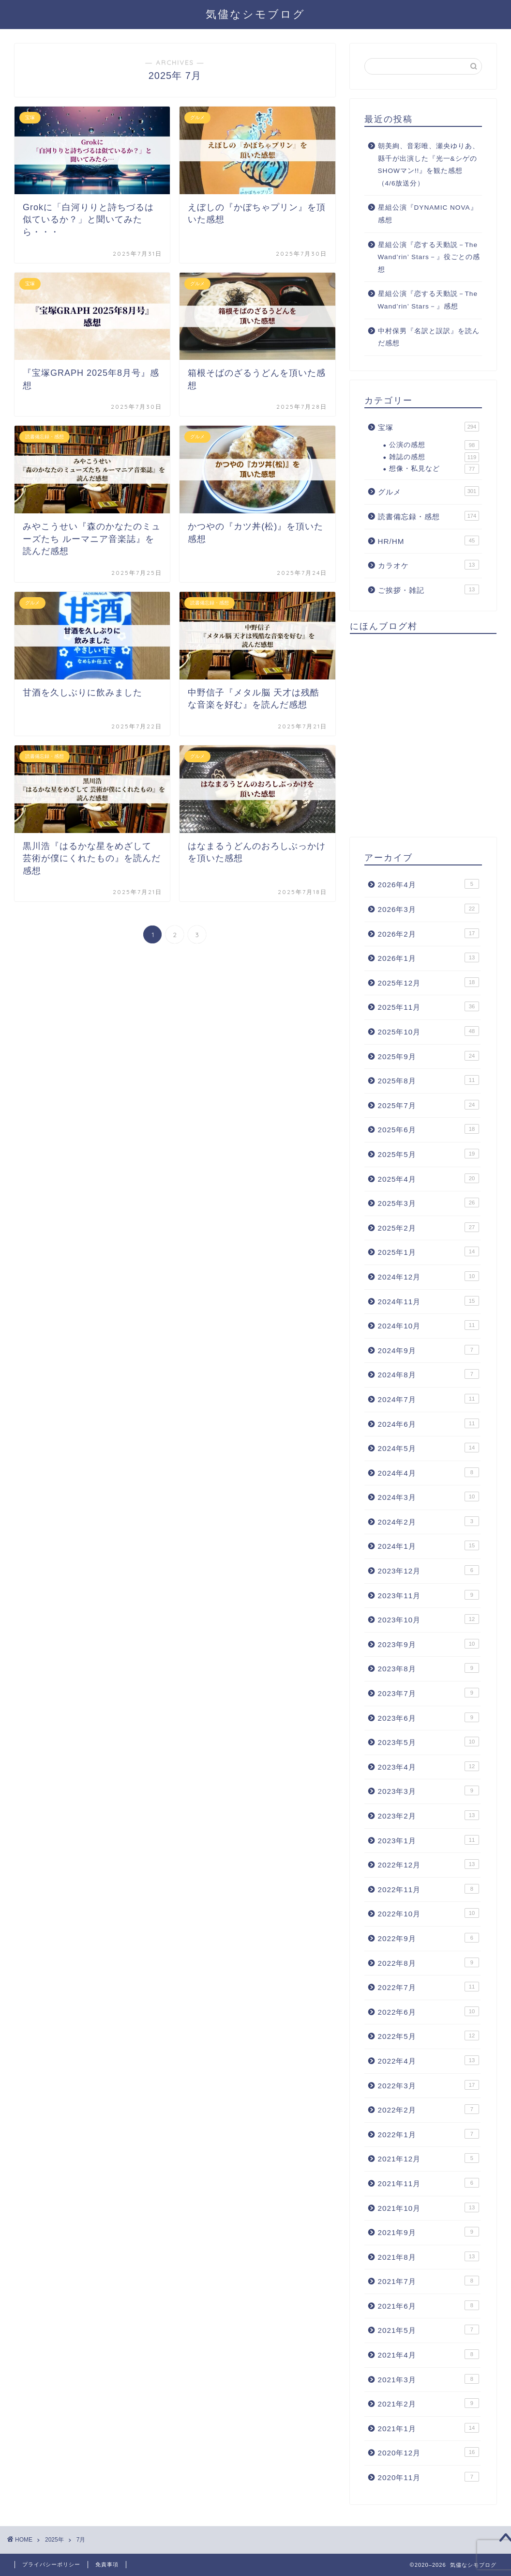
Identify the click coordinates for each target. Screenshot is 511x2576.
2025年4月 (428, 1178)
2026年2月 (428, 933)
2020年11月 (428, 2477)
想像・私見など (434, 469)
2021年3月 (428, 2379)
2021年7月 (428, 2280)
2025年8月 (428, 1080)
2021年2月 (428, 2403)
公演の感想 (434, 445)
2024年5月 (428, 1447)
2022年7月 (428, 1986)
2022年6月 (428, 2011)
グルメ (428, 491)
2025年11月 (428, 1006)
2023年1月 (428, 1840)
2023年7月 (428, 1692)
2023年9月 (428, 1644)
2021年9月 (428, 2232)
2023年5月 (428, 1741)
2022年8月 (428, 1962)
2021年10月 (428, 2207)
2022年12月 (428, 1864)
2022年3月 (428, 2085)
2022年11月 (428, 1889)
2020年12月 (428, 2452)
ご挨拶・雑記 (428, 589)
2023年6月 (428, 1717)
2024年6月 (428, 1423)
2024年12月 (428, 1276)
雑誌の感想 (434, 457)
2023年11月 (428, 1595)
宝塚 (428, 427)
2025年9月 (428, 1056)
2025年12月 (428, 982)
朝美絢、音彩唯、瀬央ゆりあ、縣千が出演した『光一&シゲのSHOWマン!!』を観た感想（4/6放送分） (429, 164)
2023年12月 (428, 1570)
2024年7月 (428, 1399)
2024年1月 (428, 1545)
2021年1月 (428, 2428)
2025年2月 (428, 1227)
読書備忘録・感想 (428, 516)
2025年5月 (428, 1153)
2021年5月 (428, 2329)
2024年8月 (428, 1374)
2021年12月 (428, 2158)
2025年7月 (428, 1105)
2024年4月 (428, 1472)
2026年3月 (428, 908)
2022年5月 (428, 2035)
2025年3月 (428, 1202)
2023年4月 (428, 1766)
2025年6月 (428, 1129)
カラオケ (428, 565)
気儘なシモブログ (255, 13)
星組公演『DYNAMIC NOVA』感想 (428, 214)
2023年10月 (428, 1619)
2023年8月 (428, 1668)
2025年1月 (428, 1251)
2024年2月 (428, 1521)
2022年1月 (428, 2134)
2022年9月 (428, 1938)
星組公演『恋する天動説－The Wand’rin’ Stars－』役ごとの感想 (429, 257)
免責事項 (107, 2564)
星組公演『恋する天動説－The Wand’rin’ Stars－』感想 (428, 300)
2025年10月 (428, 1031)
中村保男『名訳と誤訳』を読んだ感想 (429, 337)
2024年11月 (428, 1301)
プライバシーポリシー (51, 2564)
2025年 (54, 2539)
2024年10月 (428, 1325)
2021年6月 (428, 2305)
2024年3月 (428, 1496)
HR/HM (428, 540)
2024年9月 (428, 1350)
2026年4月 (428, 884)
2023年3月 (428, 1790)
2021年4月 (428, 2354)
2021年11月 (428, 2183)
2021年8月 (428, 2256)
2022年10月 (428, 1913)
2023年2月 (428, 1815)
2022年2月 (428, 2109)
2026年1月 (428, 957)
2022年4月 (428, 2060)
